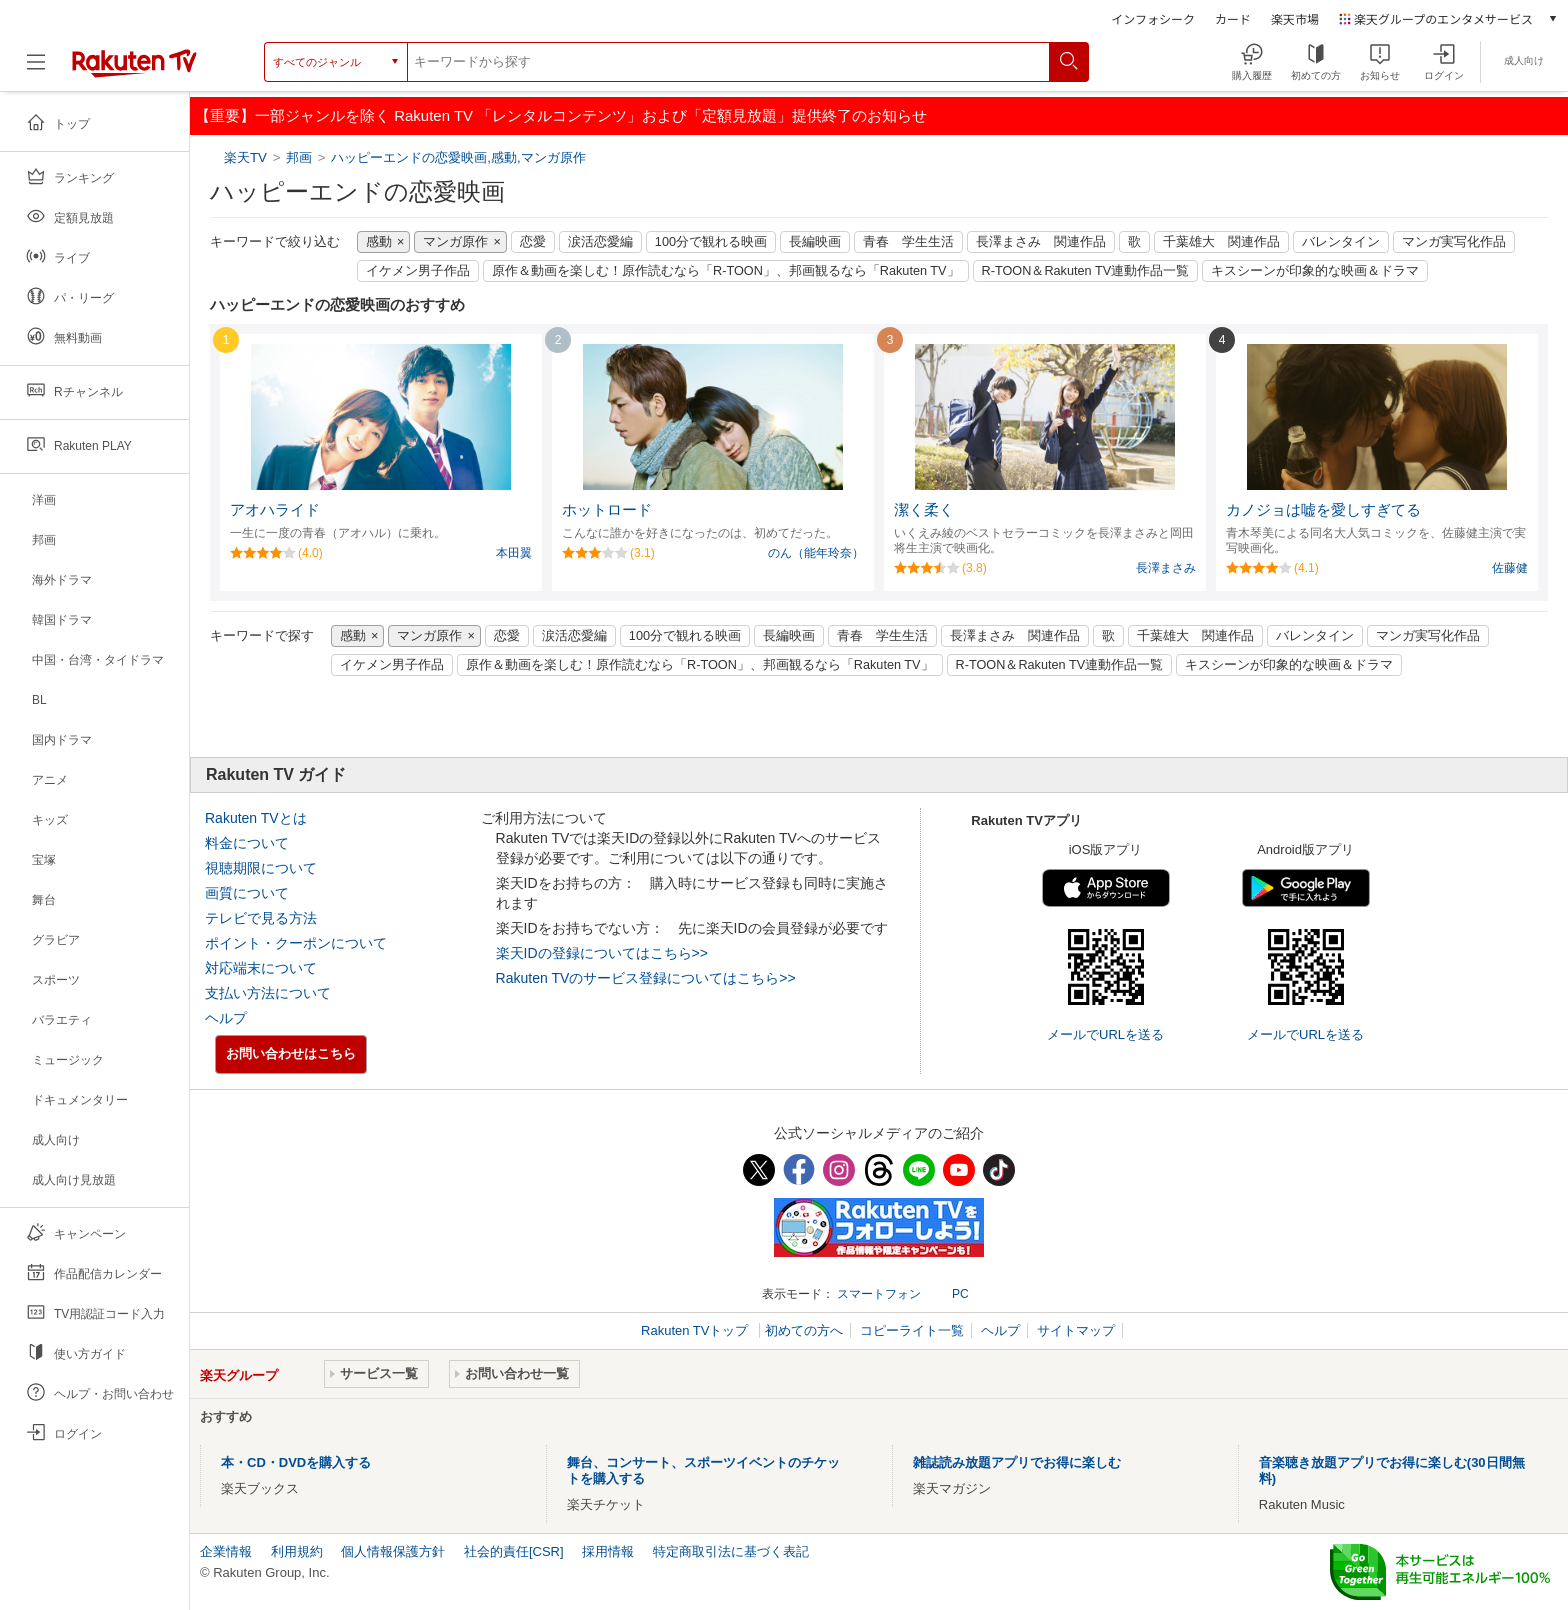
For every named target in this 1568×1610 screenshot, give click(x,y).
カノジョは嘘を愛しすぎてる (1323, 510)
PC (960, 1294)
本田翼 (514, 553)
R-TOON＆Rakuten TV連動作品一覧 (1086, 271)
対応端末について (261, 968)
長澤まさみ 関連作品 (1041, 242)
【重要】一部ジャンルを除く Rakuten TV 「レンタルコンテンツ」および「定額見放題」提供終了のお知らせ (561, 115)
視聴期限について (261, 868)
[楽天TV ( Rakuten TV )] (134, 69)
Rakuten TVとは (256, 818)
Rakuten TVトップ (696, 1330)
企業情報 (226, 1551)
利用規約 (297, 1551)
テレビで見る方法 (261, 918)
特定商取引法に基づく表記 (731, 1551)
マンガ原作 (455, 242)
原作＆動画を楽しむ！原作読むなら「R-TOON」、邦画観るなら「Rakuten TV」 (726, 271)
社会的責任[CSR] (514, 1551)
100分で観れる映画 (711, 242)
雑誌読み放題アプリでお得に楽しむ (1017, 1462)
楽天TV (247, 157)
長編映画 (815, 242)
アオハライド (275, 510)
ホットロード (607, 510)
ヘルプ (226, 1018)
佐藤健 (1510, 568)
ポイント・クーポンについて (296, 943)
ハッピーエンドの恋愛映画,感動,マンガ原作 (458, 157)
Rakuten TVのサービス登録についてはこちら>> (646, 978)
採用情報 (608, 1551)
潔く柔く (924, 510)
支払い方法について (268, 993)
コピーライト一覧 (912, 1330)
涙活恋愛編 (600, 242)
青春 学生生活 (908, 242)
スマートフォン (879, 1294)
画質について (247, 893)
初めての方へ (804, 1330)
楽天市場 (1295, 18)
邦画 (299, 157)
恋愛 (533, 242)
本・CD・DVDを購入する (296, 1462)
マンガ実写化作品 (1454, 242)
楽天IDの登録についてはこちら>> (602, 953)
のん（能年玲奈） (816, 553)
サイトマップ (1076, 1330)
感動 (379, 242)
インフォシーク (1153, 18)
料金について (247, 843)
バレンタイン (1341, 242)
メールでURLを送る (1105, 1034)
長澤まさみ (1166, 568)
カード (1233, 18)
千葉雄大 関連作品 (1221, 242)
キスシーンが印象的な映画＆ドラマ (1315, 271)
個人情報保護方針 (393, 1551)
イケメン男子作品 (418, 271)
